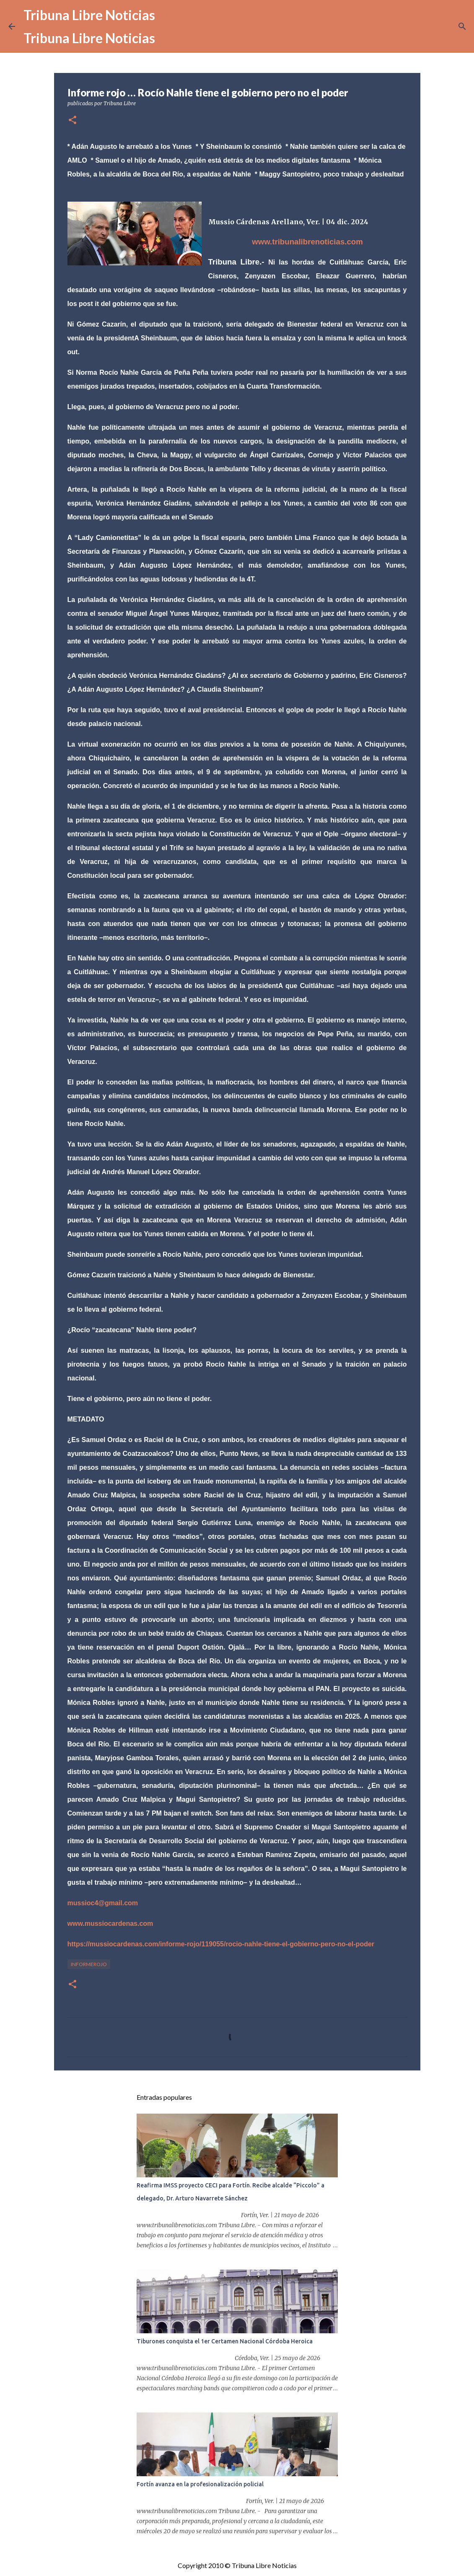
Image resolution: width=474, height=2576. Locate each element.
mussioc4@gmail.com (102, 1903)
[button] (72, 120)
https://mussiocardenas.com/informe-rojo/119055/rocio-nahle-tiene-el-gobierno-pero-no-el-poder (221, 1944)
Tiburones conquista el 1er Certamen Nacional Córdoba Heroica (225, 2341)
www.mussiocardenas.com (110, 1923)
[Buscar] (462, 26)
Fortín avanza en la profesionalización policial (200, 2484)
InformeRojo (89, 1964)
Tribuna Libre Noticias (89, 15)
